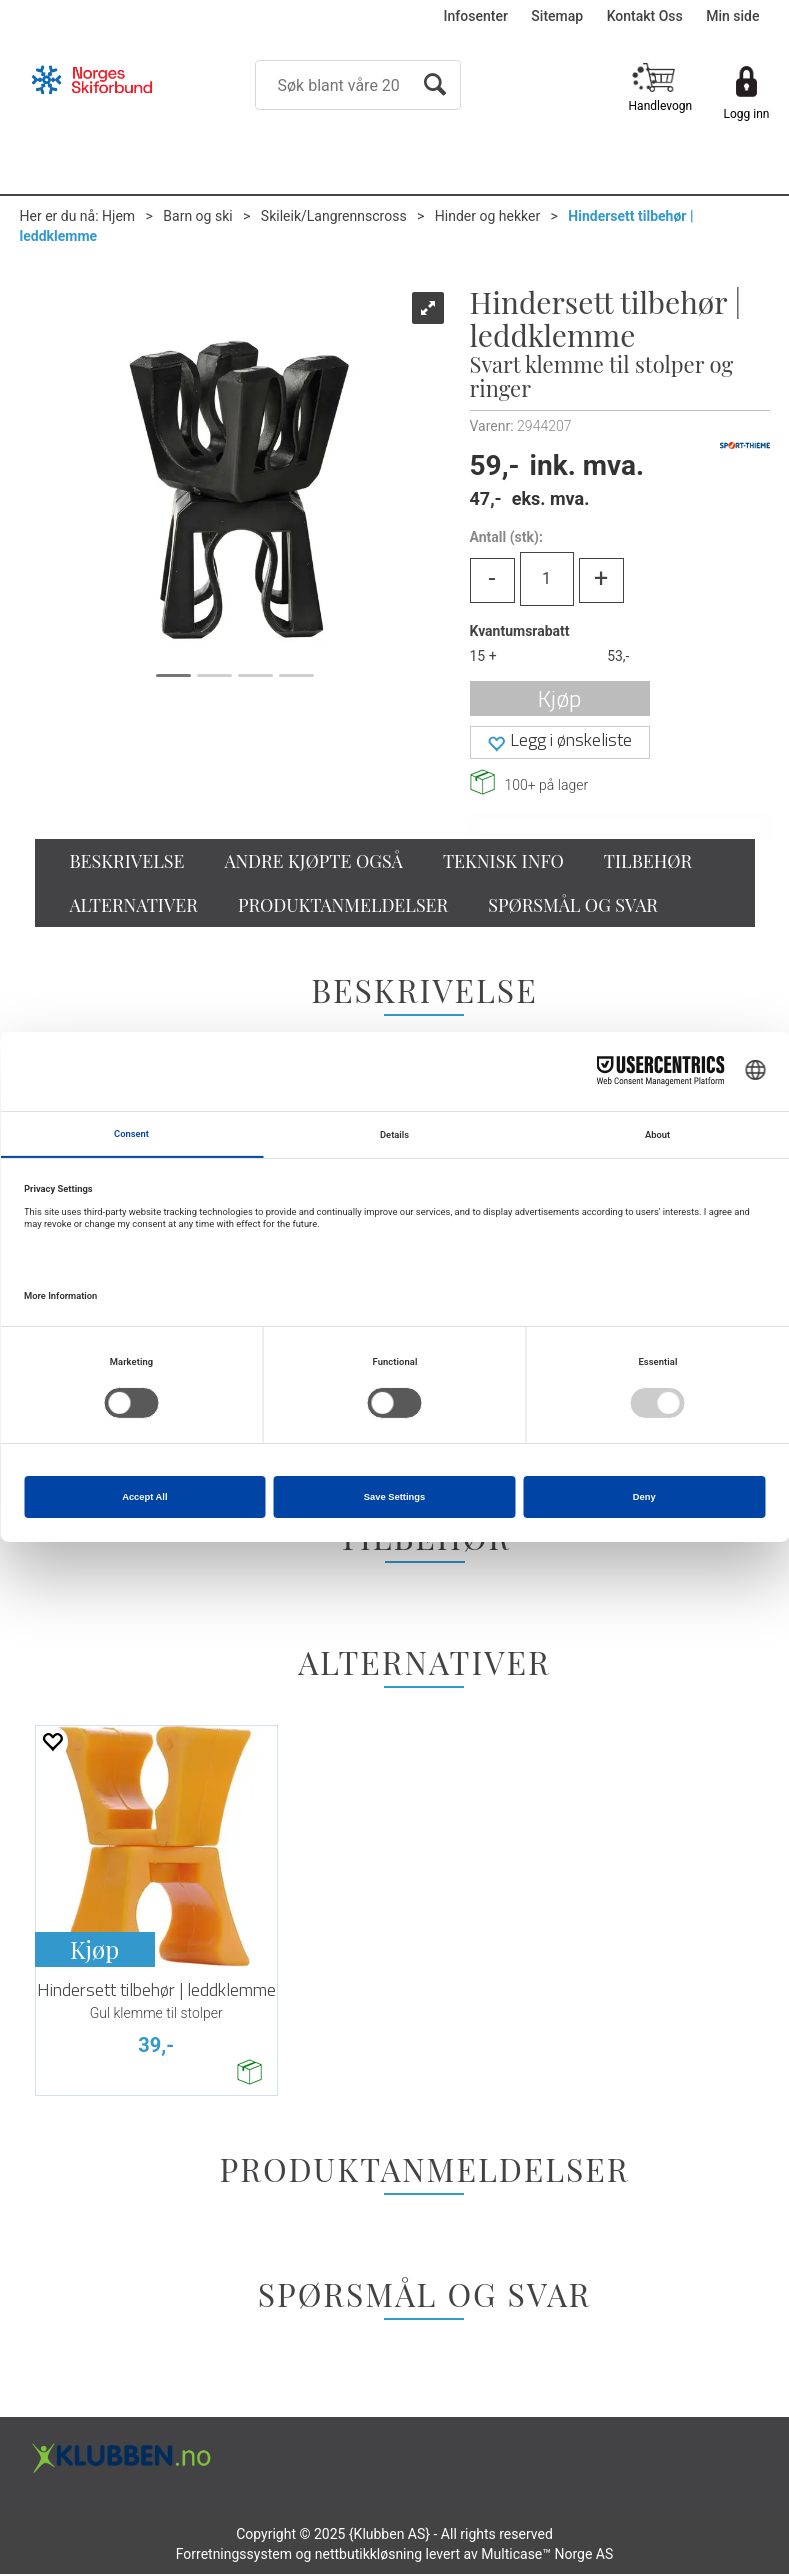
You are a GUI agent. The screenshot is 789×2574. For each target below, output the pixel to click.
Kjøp (559, 698)
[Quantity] (547, 579)
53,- (618, 656)
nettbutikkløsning (368, 2554)
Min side (732, 16)
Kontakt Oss (645, 16)
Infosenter (476, 16)
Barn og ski (197, 216)
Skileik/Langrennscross (334, 216)
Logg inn (747, 114)
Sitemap (557, 16)
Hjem (118, 216)
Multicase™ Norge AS (547, 2554)
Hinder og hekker (487, 216)
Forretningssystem (234, 2554)
